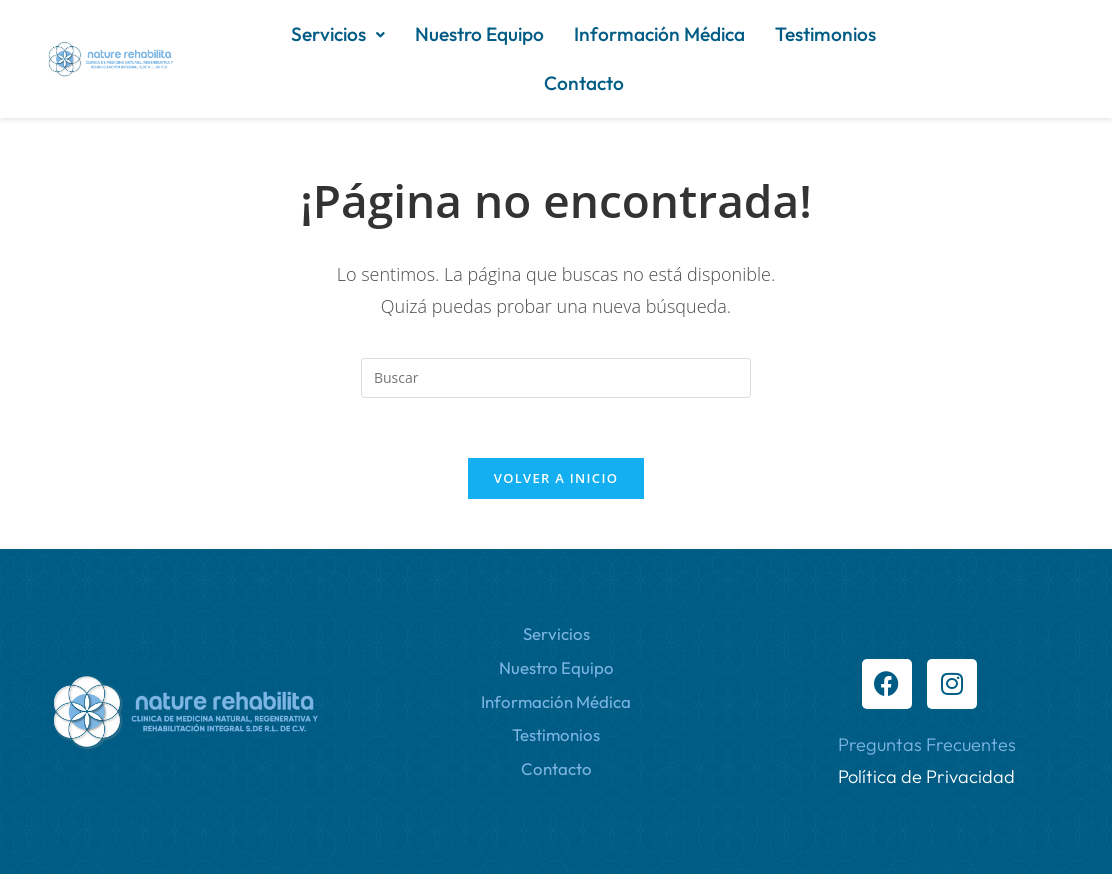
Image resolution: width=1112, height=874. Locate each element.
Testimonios (825, 34)
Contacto (584, 83)
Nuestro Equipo (479, 34)
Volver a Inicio (556, 478)
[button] (338, 34)
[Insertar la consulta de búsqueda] (556, 378)
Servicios (338, 34)
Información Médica (659, 34)
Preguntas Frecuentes (927, 744)
